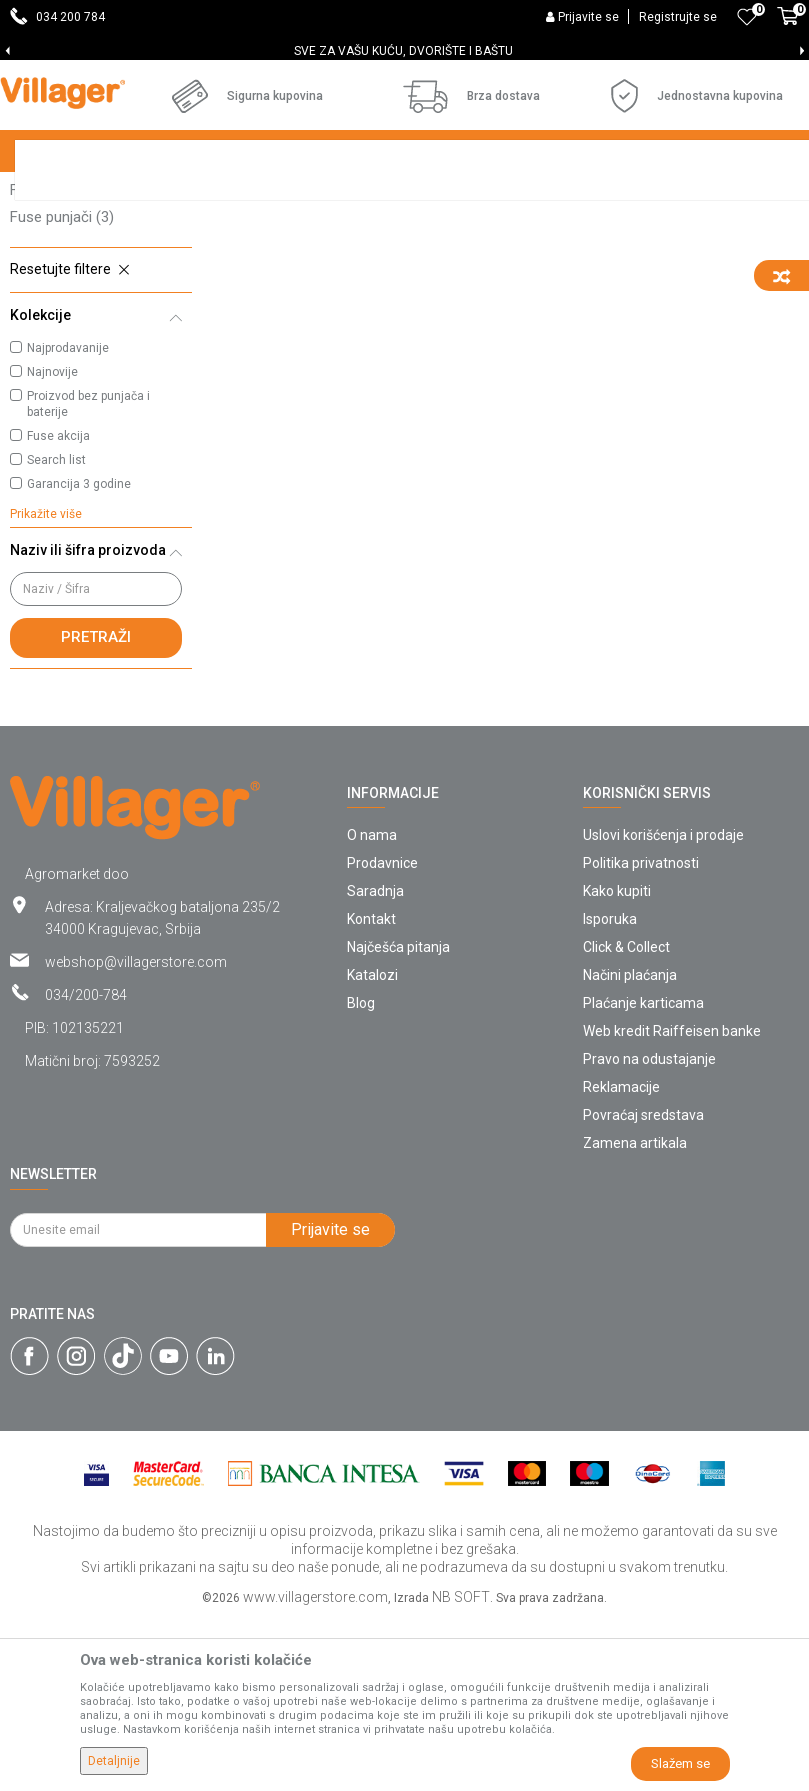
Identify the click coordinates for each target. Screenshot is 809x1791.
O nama (372, 1007)
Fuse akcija (58, 608)
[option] (404, 51)
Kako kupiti (617, 1063)
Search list (56, 632)
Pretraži (96, 809)
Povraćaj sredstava (643, 1287)
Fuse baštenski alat (88, 362)
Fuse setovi (63, 281)
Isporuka (610, 1091)
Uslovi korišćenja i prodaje (663, 1007)
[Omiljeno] (747, 17)
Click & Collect (626, 1119)
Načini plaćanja (630, 1147)
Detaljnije (114, 1761)
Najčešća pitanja (398, 1119)
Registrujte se (678, 17)
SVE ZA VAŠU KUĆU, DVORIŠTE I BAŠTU (403, 51)
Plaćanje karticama (643, 1175)
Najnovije (52, 544)
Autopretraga (561, 232)
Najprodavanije (68, 520)
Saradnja (375, 1063)
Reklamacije (621, 1259)
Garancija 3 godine (79, 656)
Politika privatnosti (641, 1035)
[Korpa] (788, 27)
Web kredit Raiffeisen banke (672, 1203)
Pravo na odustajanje (649, 1231)
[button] (101, 442)
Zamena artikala (635, 1315)
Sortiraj (655, 232)
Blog (361, 1175)
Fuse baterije (63, 308)
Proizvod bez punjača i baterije (88, 576)
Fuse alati (56, 335)
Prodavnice (382, 1035)
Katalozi (372, 1147)
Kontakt (371, 1091)
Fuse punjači (62, 389)
